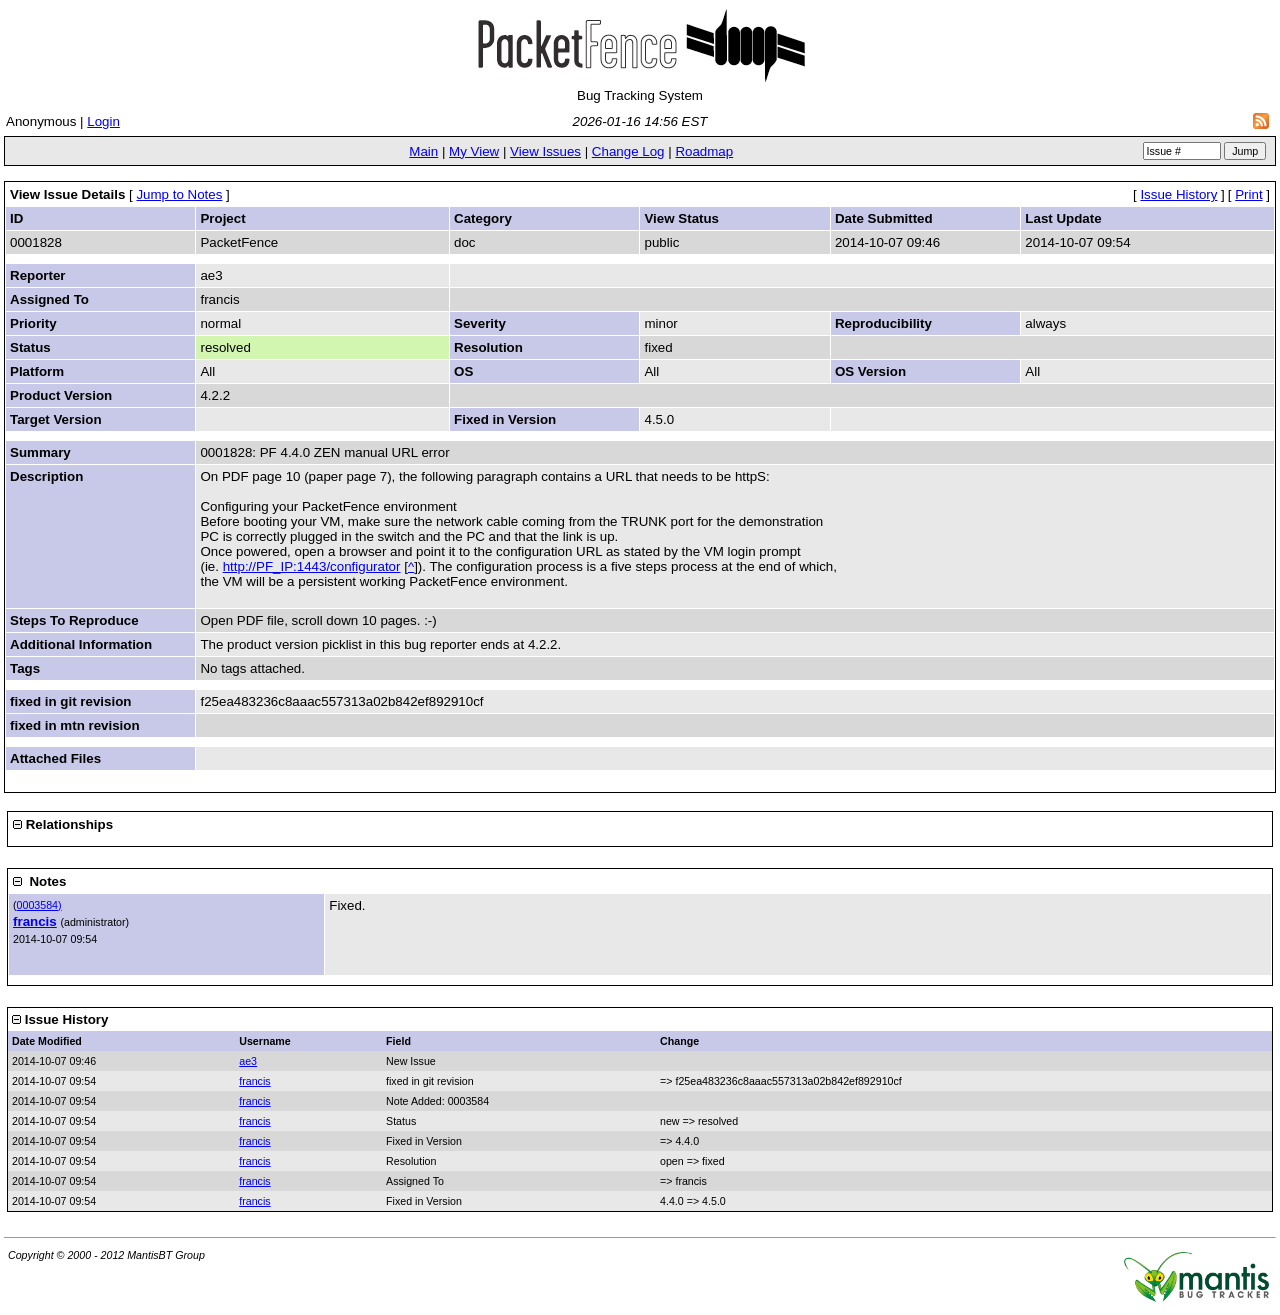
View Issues (545, 151)
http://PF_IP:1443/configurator (312, 566)
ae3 (248, 1061)
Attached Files (55, 758)
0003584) (39, 905)
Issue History (1178, 194)
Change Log (628, 151)
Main (423, 151)
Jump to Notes (179, 194)
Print (1248, 194)
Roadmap (704, 151)
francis (35, 921)
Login (103, 121)
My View (474, 151)
